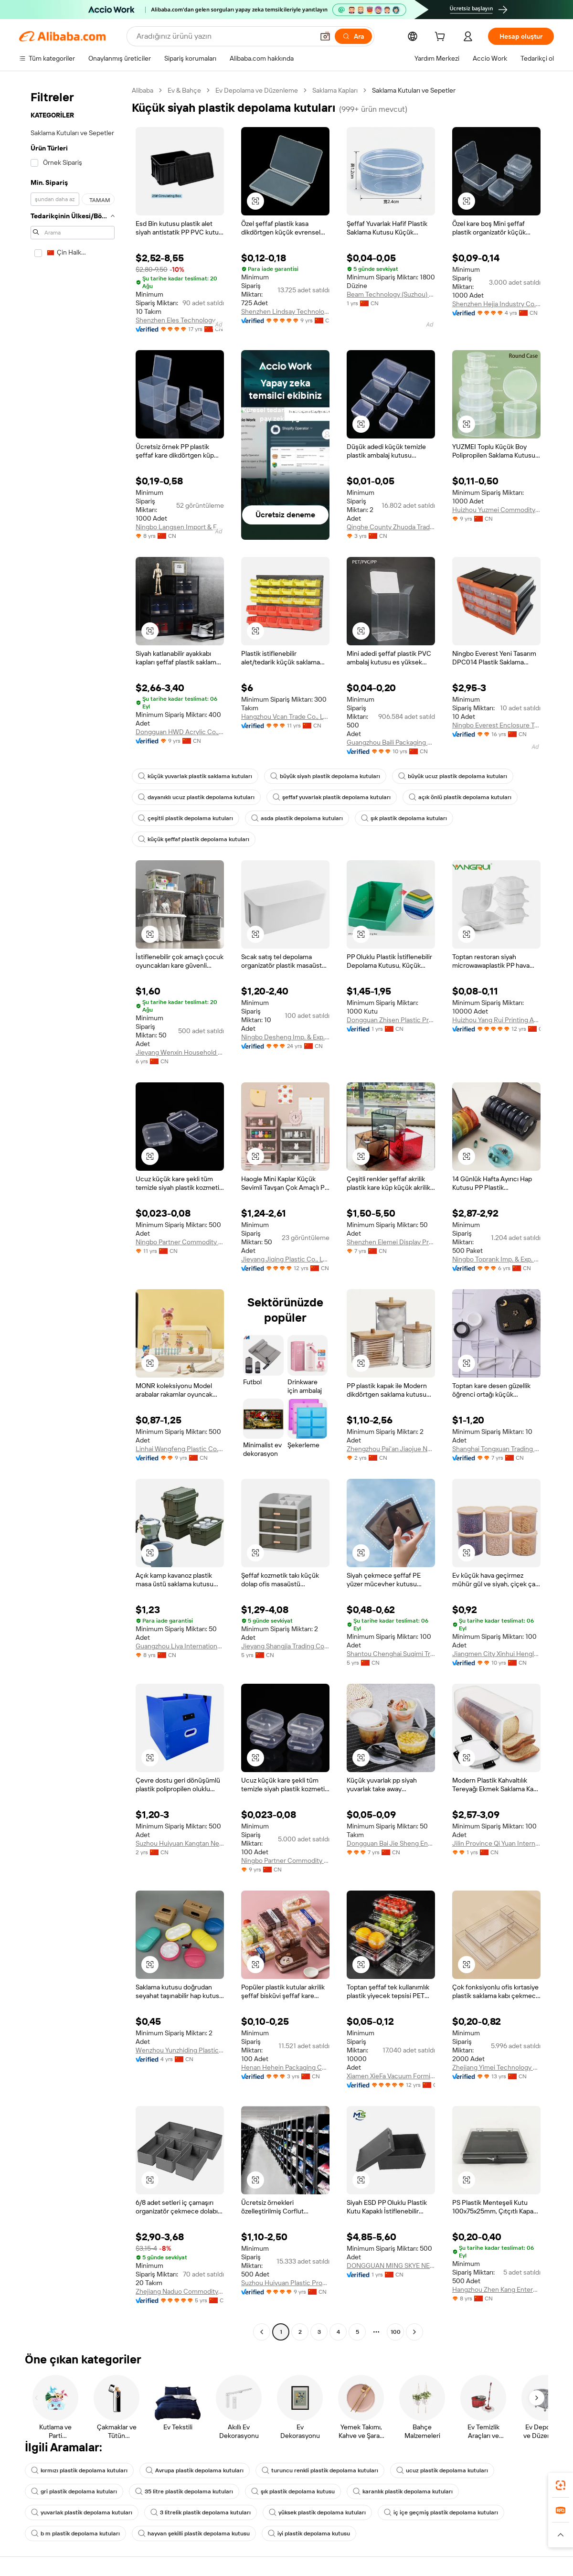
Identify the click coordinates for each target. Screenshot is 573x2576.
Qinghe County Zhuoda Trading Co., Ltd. (391, 527)
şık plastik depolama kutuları (404, 818)
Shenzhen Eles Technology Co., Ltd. (180, 320)
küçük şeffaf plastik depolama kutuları (193, 839)
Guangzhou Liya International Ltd (180, 1646)
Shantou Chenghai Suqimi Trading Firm (391, 1653)
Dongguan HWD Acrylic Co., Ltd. (180, 732)
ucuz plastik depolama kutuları (442, 2470)
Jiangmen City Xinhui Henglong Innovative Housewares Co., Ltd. (496, 1653)
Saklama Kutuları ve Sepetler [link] (414, 90)
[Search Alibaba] (224, 36)
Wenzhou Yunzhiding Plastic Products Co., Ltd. (180, 2050)
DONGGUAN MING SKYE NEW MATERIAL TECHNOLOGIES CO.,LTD (391, 2265)
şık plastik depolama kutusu (293, 2491)
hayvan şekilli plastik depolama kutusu (194, 2533)
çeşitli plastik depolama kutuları (185, 818)
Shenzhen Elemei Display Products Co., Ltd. (391, 1242)
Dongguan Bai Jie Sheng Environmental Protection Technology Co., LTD (391, 1843)
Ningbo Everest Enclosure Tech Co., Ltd (496, 725)
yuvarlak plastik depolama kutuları (81, 2512)
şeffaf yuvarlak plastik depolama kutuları (332, 797)
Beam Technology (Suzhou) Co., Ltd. (391, 294)
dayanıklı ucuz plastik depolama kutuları (196, 797)
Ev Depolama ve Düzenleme (256, 90)
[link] (560, 2485)
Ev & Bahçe (184, 90)
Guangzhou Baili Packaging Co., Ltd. (391, 742)
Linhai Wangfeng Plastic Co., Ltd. (180, 1449)
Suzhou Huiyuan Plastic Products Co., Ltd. (285, 2283)
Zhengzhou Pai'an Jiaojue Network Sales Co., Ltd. (391, 1449)
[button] (325, 36)
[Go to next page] (414, 2332)
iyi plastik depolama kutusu (309, 2533)
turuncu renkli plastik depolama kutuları (320, 2470)
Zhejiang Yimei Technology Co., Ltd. (496, 2067)
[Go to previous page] (261, 2332)
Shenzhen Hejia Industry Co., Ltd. (496, 304)
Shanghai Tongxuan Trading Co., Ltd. (496, 1449)
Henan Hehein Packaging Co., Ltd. (285, 2067)
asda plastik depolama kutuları (297, 818)
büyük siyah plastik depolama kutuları (325, 776)
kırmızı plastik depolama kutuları (79, 2470)
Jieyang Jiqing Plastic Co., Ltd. (285, 1259)
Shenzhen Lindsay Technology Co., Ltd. (285, 311)
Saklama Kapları (335, 90)
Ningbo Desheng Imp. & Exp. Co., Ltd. (285, 1037)
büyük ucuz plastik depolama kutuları (452, 776)
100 (396, 2332)
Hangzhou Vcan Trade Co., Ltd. (285, 716)
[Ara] (353, 36)
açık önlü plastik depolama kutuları (460, 797)
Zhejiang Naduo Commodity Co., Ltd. (180, 2291)
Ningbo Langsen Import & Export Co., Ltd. (180, 527)
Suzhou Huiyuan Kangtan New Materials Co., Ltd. (180, 1843)
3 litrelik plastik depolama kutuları (200, 2512)
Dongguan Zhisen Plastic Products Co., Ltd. (391, 1020)
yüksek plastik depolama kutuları (317, 2512)
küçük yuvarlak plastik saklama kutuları (195, 776)
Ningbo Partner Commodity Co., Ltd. (180, 1242)
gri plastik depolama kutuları (74, 2491)
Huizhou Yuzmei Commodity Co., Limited (496, 509)
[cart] (442, 38)
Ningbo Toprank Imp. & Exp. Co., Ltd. (496, 1259)
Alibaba (142, 90)
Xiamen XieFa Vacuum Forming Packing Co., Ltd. (391, 2076)
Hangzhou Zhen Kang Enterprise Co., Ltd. (496, 2289)
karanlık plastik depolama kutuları (403, 2491)
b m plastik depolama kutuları (75, 2533)
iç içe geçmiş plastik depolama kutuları (441, 2512)
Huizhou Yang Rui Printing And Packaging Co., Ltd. (496, 1020)
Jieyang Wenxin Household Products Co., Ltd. (180, 1052)
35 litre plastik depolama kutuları (184, 2491)
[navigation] (72, 1212)
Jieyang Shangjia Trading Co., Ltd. (285, 1646)
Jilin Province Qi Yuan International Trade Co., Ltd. (496, 1843)
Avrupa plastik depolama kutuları (195, 2470)
